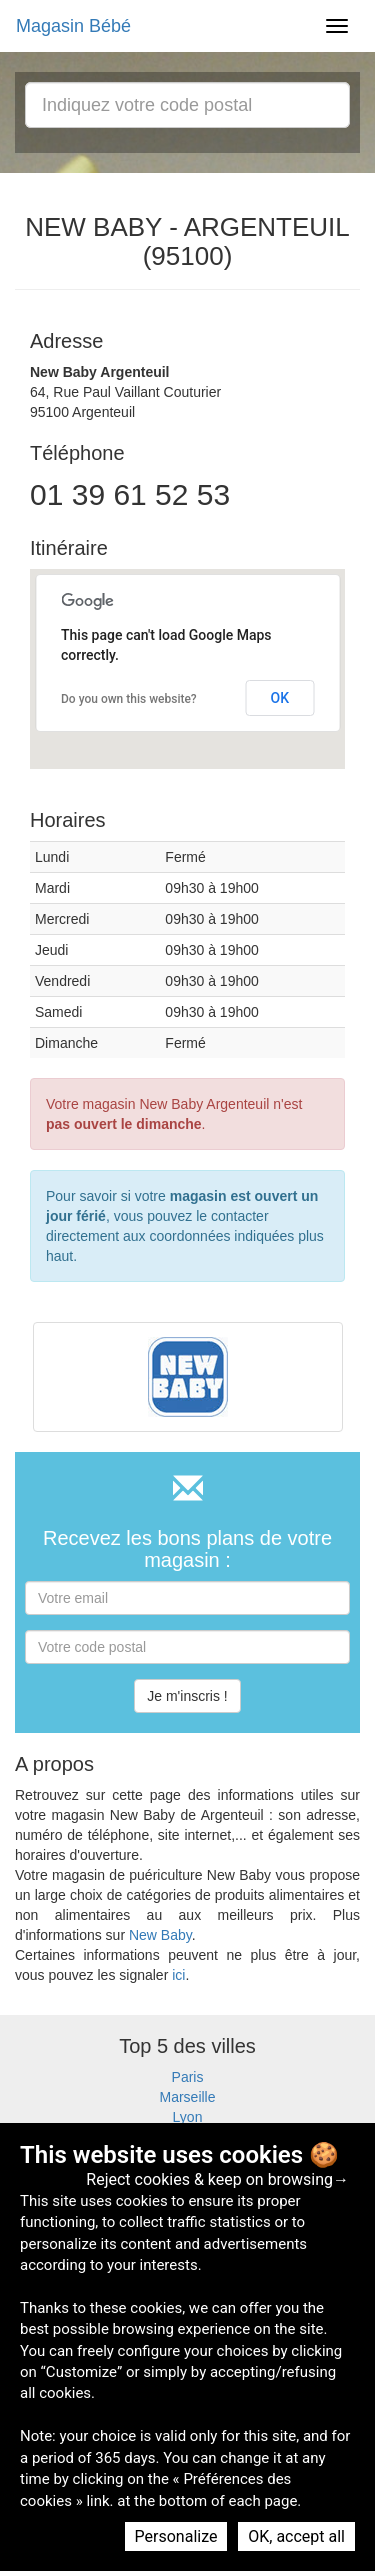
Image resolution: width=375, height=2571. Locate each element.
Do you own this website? (129, 699)
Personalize (176, 2536)
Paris (188, 2077)
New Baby (160, 1935)
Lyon (188, 2117)
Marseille (187, 2097)
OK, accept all (296, 2536)
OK (280, 698)
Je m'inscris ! (187, 1696)
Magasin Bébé (73, 26)
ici (178, 1975)
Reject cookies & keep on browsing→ (217, 2179)
